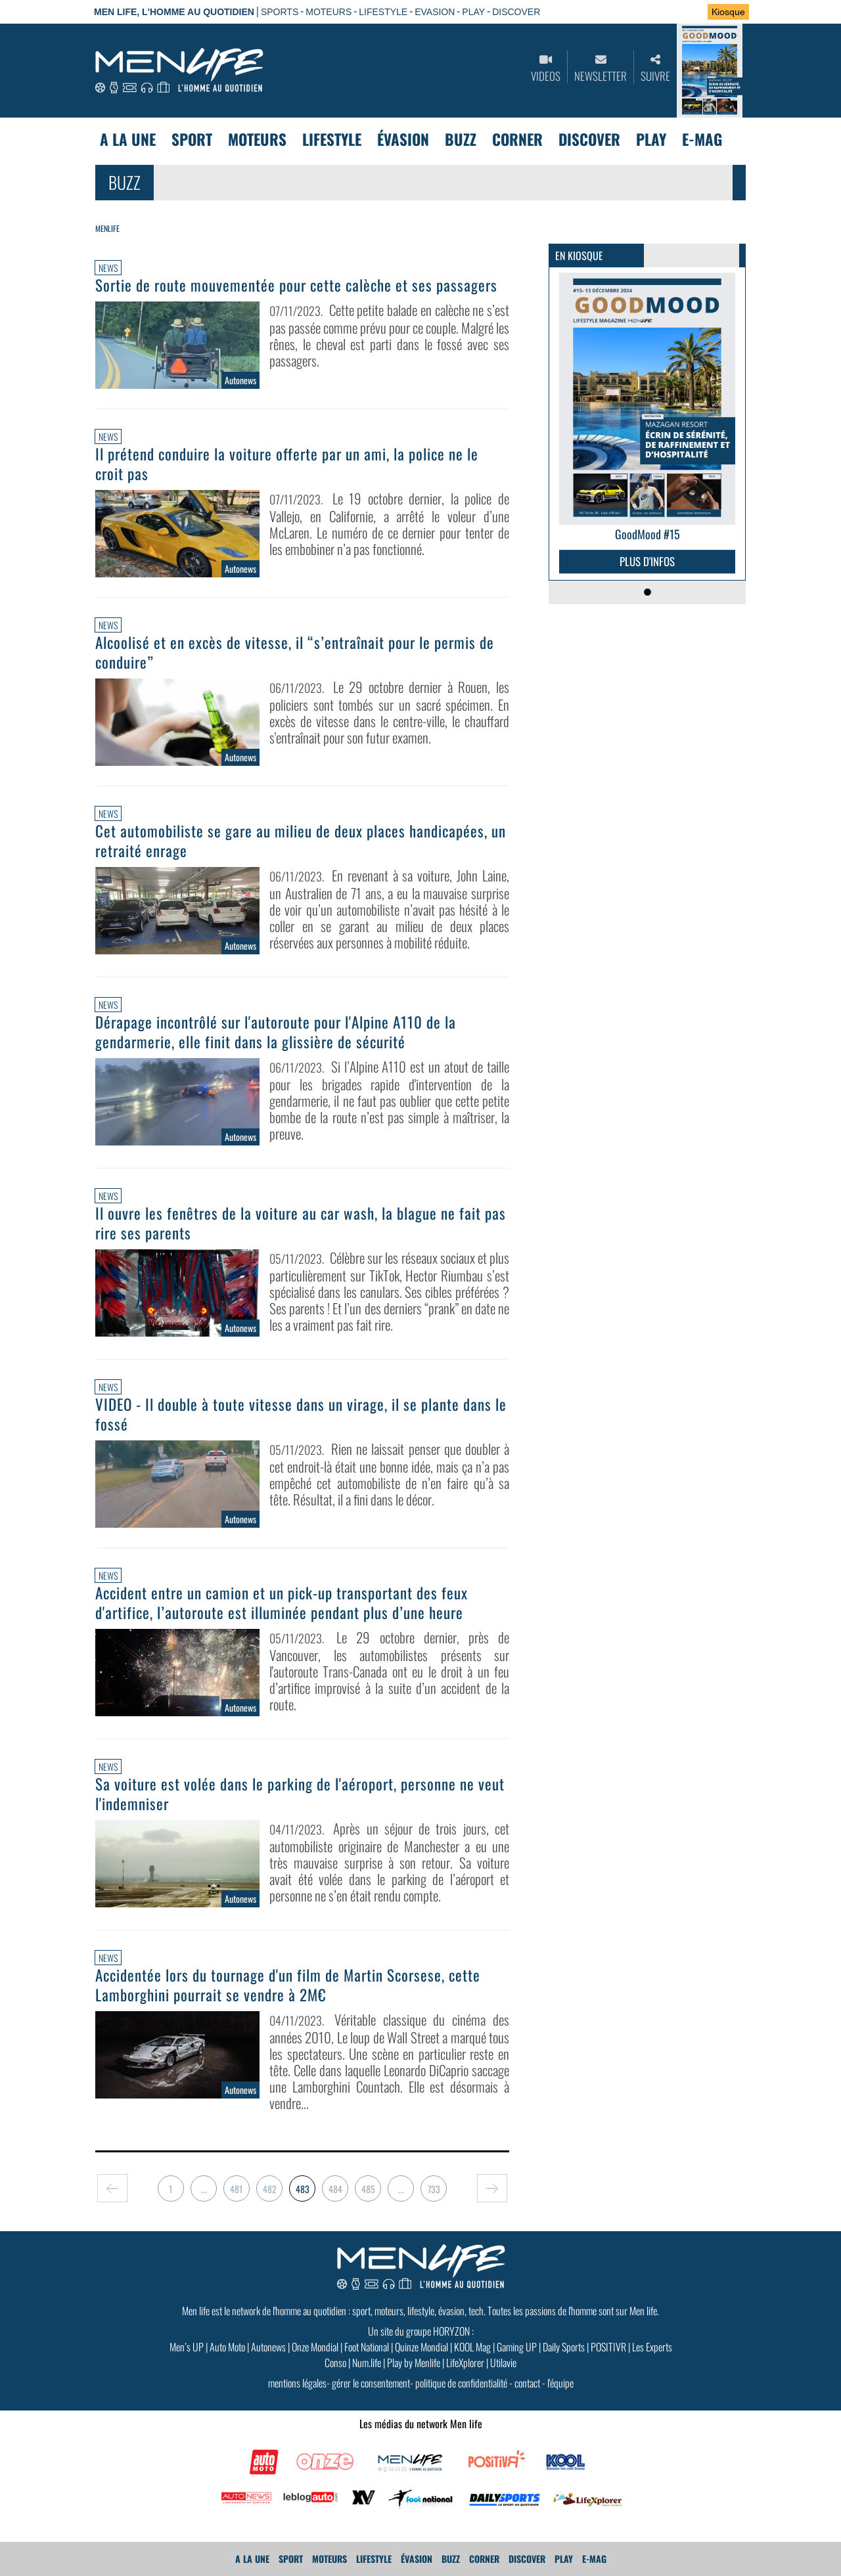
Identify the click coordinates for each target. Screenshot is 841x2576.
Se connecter (655, 12)
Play (651, 139)
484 (335, 2189)
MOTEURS (329, 12)
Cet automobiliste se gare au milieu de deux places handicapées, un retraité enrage (300, 840)
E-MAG (702, 139)
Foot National (366, 2347)
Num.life (366, 2362)
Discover (589, 139)
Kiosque (728, 12)
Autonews (268, 2347)
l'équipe (560, 2383)
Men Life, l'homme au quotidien (174, 12)
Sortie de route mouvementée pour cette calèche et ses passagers (296, 285)
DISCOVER (516, 12)
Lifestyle (331, 139)
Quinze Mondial (421, 2347)
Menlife (107, 228)
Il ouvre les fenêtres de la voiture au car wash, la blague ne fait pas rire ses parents (300, 1223)
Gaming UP (517, 2347)
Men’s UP (187, 2347)
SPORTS (279, 12)
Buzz (460, 139)
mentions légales (297, 2383)
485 (368, 2189)
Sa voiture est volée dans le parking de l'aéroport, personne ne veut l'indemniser (300, 1793)
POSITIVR (608, 2347)
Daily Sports (564, 2347)
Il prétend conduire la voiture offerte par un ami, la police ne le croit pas (286, 463)
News (108, 268)
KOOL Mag (472, 2347)
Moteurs (257, 139)
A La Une (128, 139)
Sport (191, 139)
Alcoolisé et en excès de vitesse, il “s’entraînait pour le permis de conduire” (294, 652)
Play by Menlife (413, 2362)
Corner (517, 139)
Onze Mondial (315, 2347)
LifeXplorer (465, 2362)
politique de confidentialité (461, 2383)
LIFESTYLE (383, 12)
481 (236, 2189)
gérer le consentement (371, 2383)
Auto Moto (227, 2347)
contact (527, 2383)
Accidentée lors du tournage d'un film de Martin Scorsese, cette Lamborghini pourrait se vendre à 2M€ (287, 1985)
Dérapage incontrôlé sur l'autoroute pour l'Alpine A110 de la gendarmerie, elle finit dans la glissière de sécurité (275, 1032)
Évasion (403, 139)
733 (434, 2189)
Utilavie (503, 2362)
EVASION (435, 12)
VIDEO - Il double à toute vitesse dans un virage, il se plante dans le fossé (301, 1414)
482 (270, 2189)
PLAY (473, 12)
